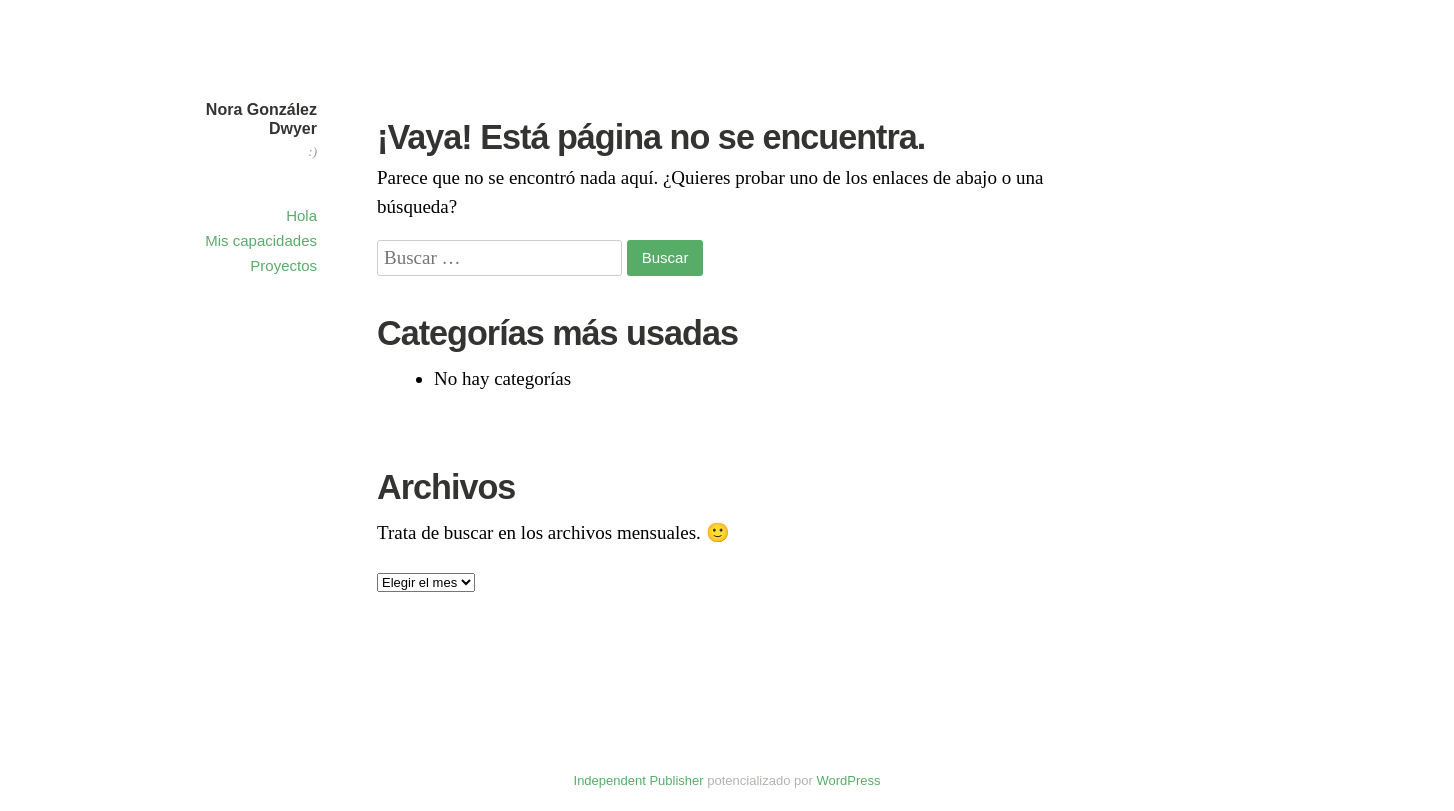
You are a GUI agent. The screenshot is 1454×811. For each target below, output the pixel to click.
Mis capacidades (261, 240)
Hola (301, 215)
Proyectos (283, 265)
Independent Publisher (639, 780)
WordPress (848, 780)
